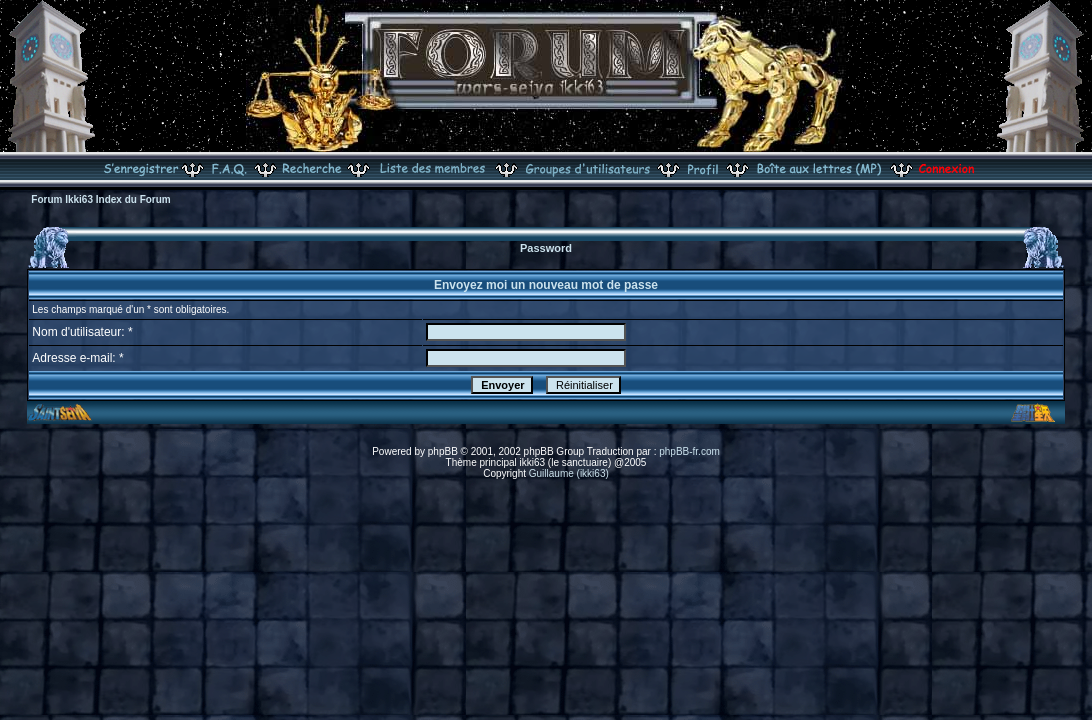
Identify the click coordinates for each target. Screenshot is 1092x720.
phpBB (443, 451)
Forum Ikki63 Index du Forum (100, 199)
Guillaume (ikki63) (569, 473)
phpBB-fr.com (689, 451)
